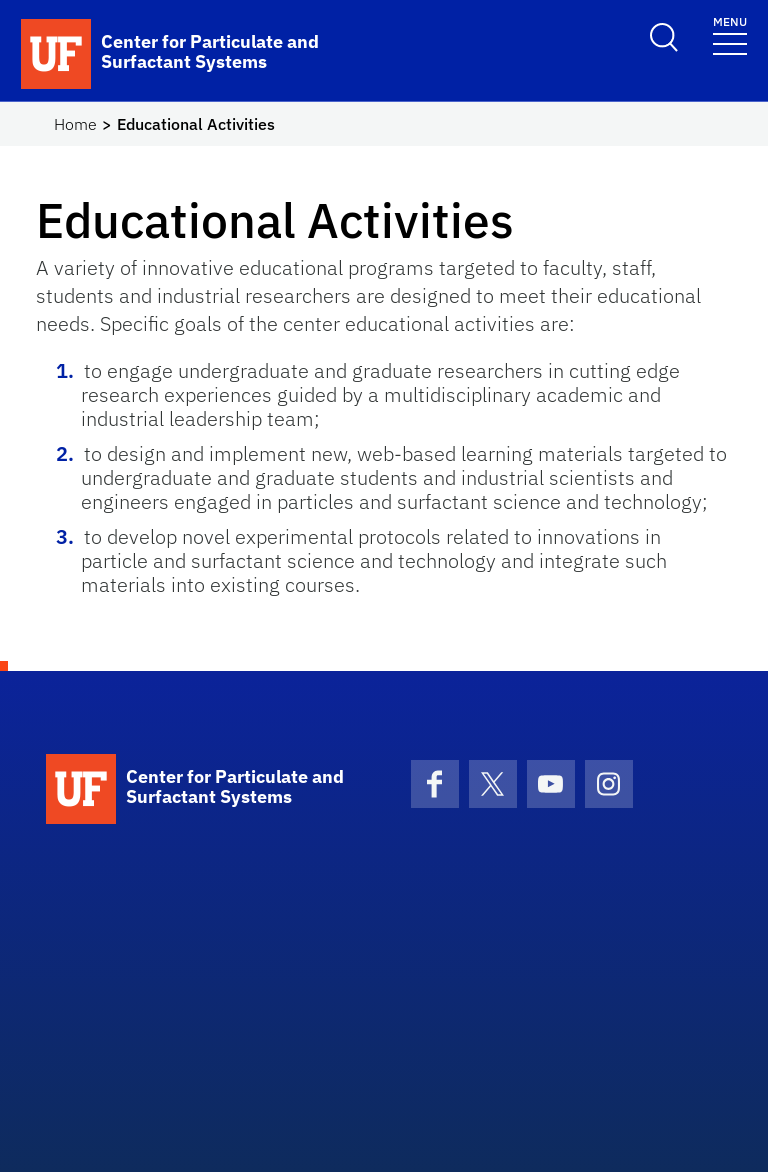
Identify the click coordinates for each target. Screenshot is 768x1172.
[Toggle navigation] (730, 34)
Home (75, 124)
